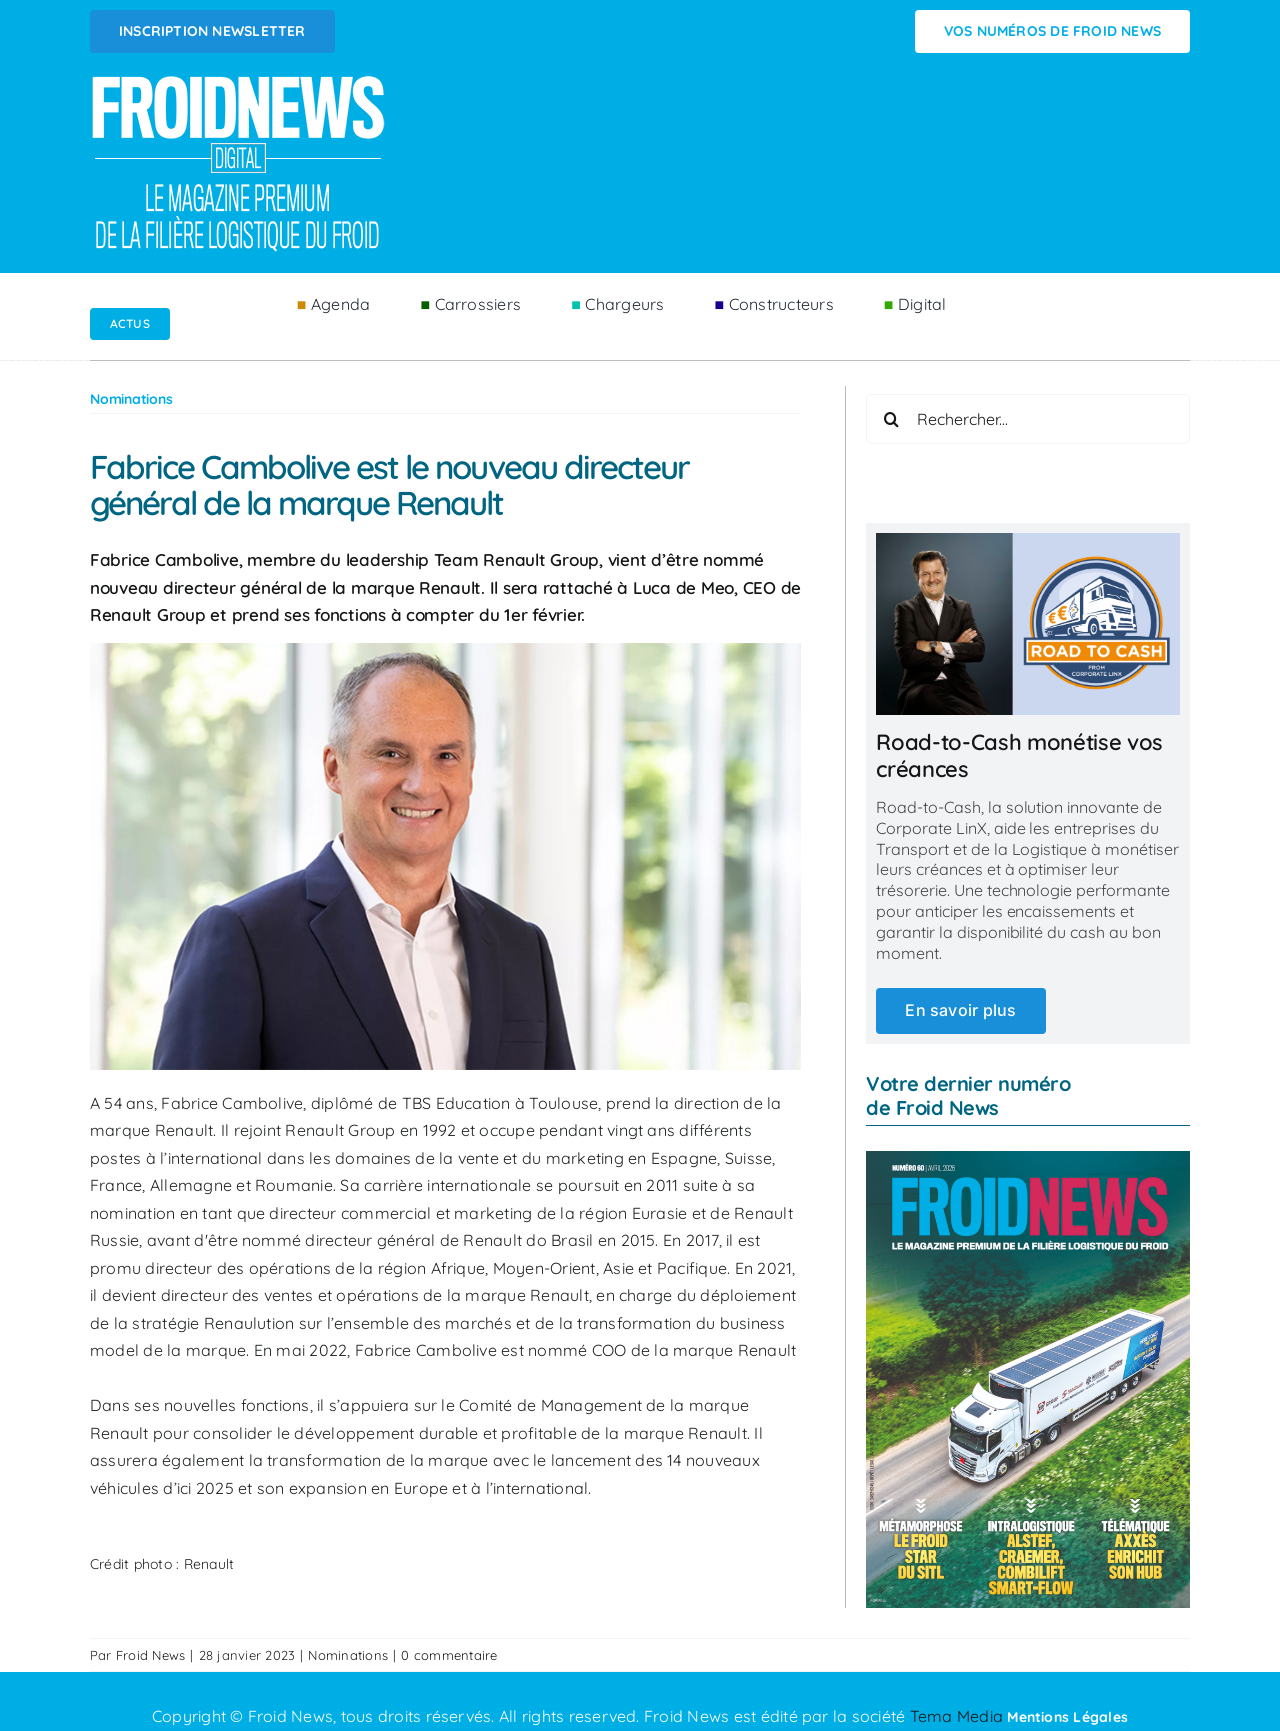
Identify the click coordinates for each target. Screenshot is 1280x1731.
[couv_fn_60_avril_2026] (1028, 1159)
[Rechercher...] (1028, 419)
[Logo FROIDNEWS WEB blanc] (240, 81)
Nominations (348, 1655)
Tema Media (959, 1716)
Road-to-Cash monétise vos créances (1019, 755)
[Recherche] (891, 419)
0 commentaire (449, 1655)
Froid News (150, 1655)
